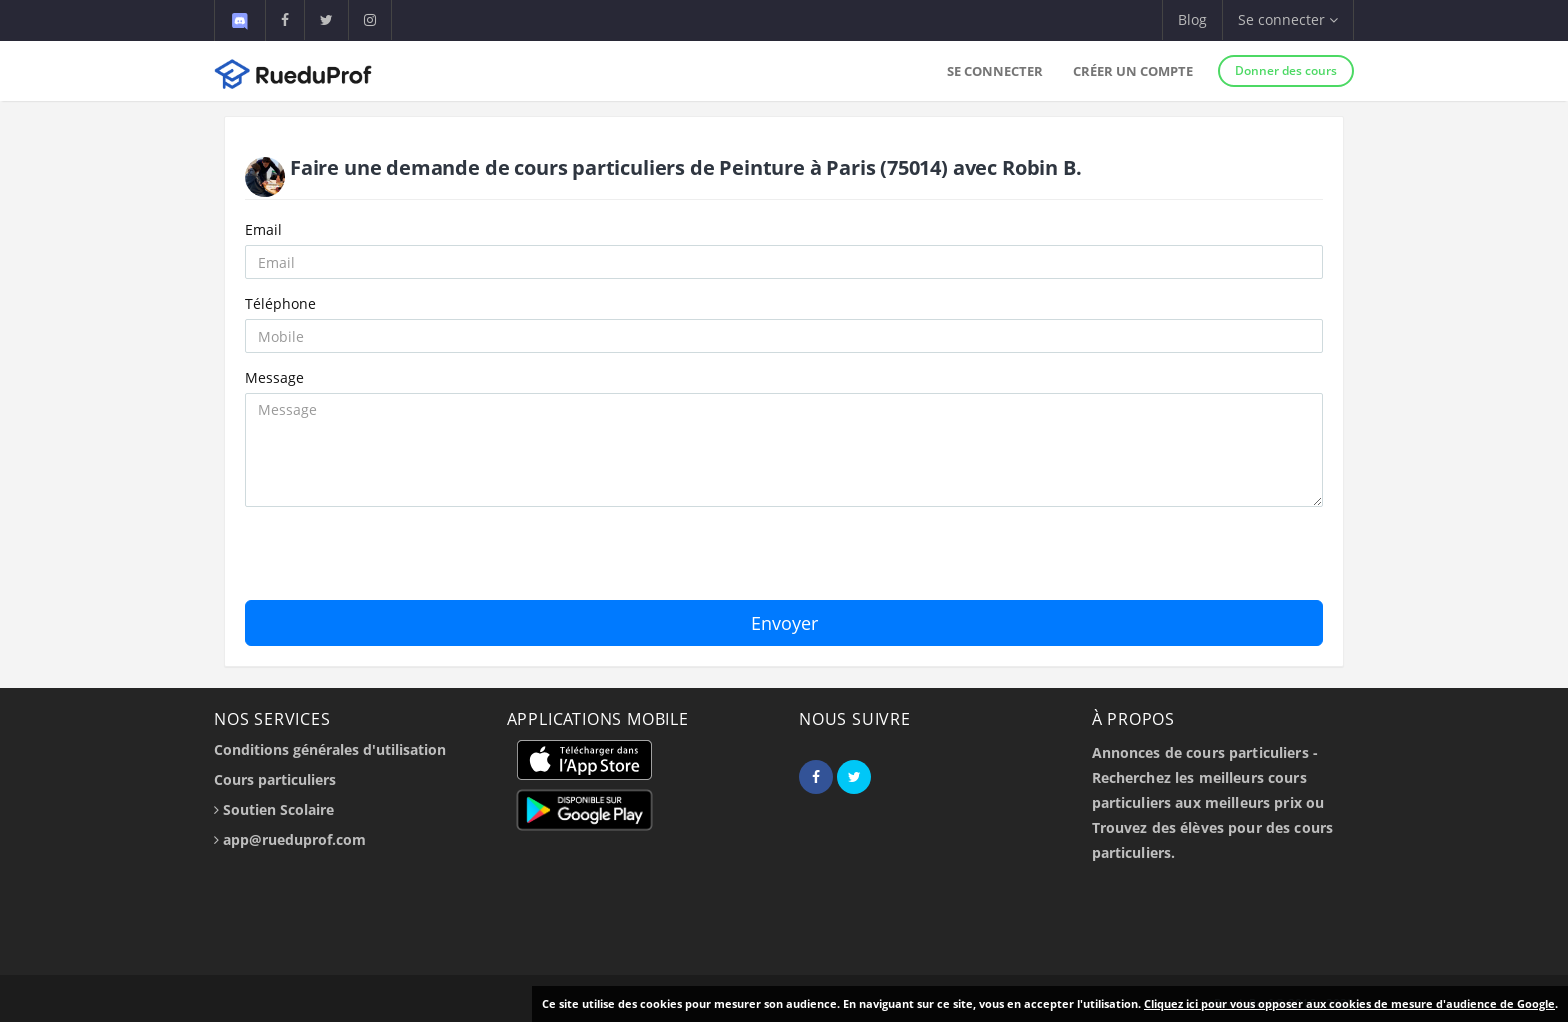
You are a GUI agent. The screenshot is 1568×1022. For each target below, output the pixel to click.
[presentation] (397, 561)
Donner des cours (1286, 70)
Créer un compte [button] (1133, 71)
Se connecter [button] (1288, 19)
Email (263, 229)
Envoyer (784, 623)
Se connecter (995, 71)
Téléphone (280, 303)
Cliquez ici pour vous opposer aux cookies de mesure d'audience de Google (1349, 1003)
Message (274, 377)
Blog (1192, 19)
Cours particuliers (275, 779)
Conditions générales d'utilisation (330, 749)
